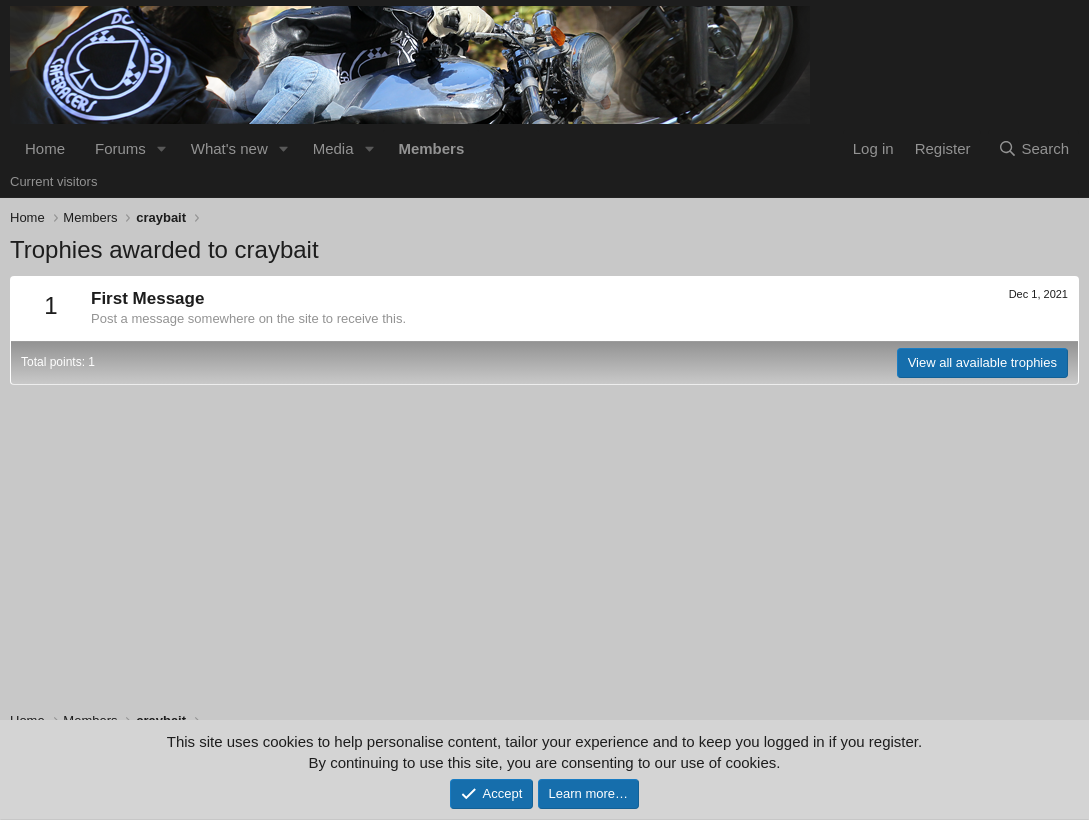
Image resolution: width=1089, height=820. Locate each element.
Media (333, 148)
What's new (229, 148)
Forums (120, 148)
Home (45, 148)
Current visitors (53, 181)
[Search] (1033, 148)
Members (431, 148)
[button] (162, 148)
